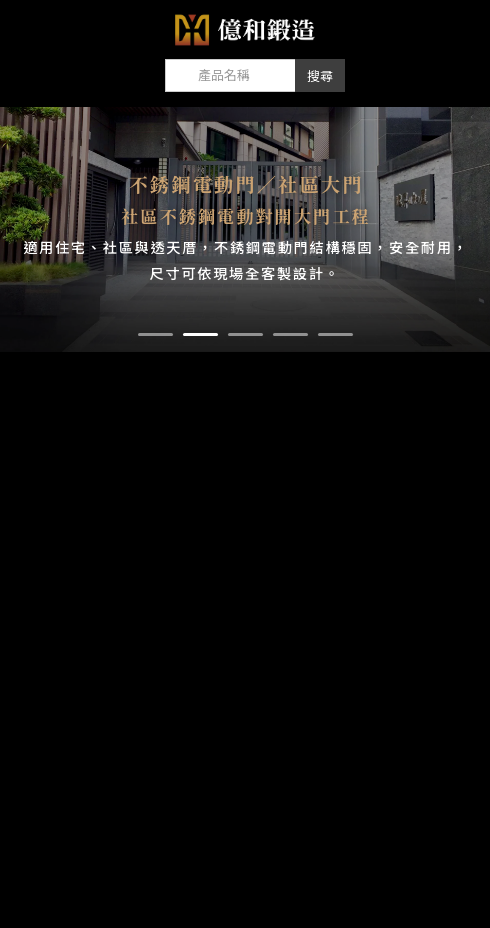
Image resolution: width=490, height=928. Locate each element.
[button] (155, 334)
